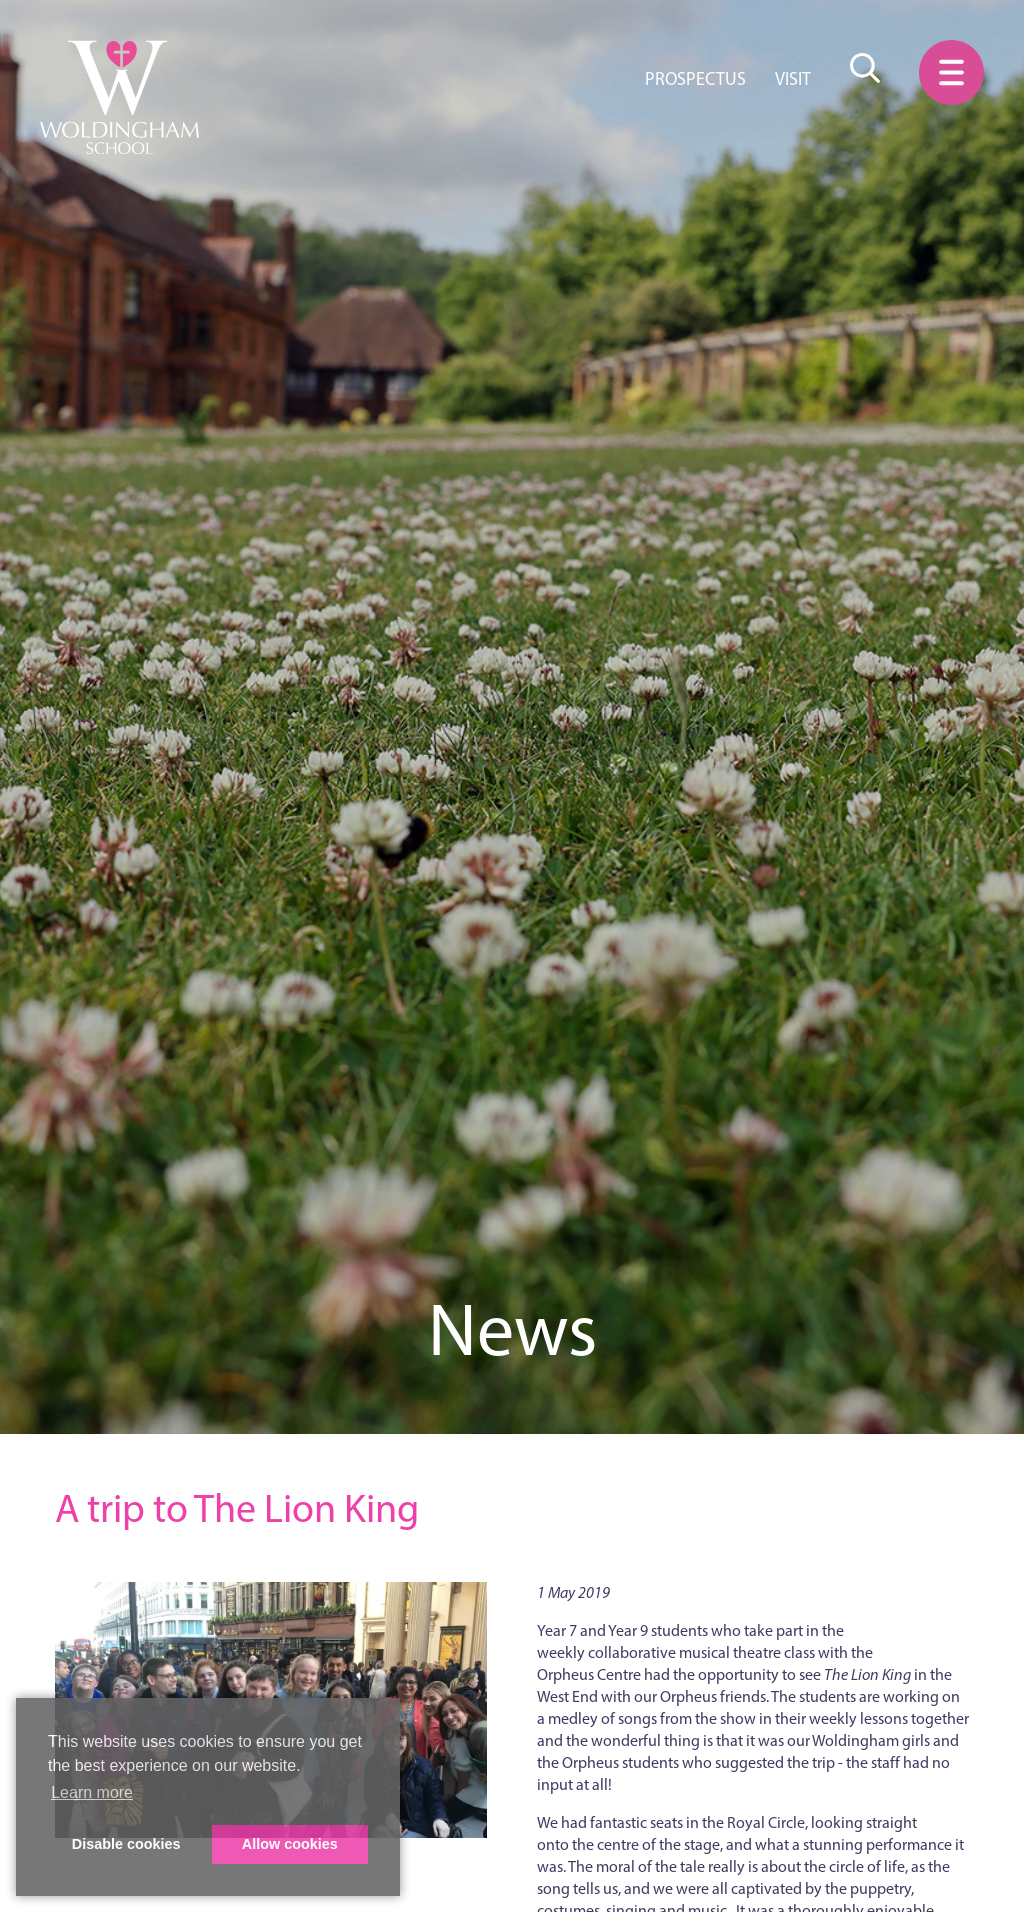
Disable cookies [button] (126, 1844)
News (512, 1329)
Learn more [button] (92, 1792)
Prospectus (695, 79)
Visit (793, 79)
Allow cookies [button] (290, 1844)
